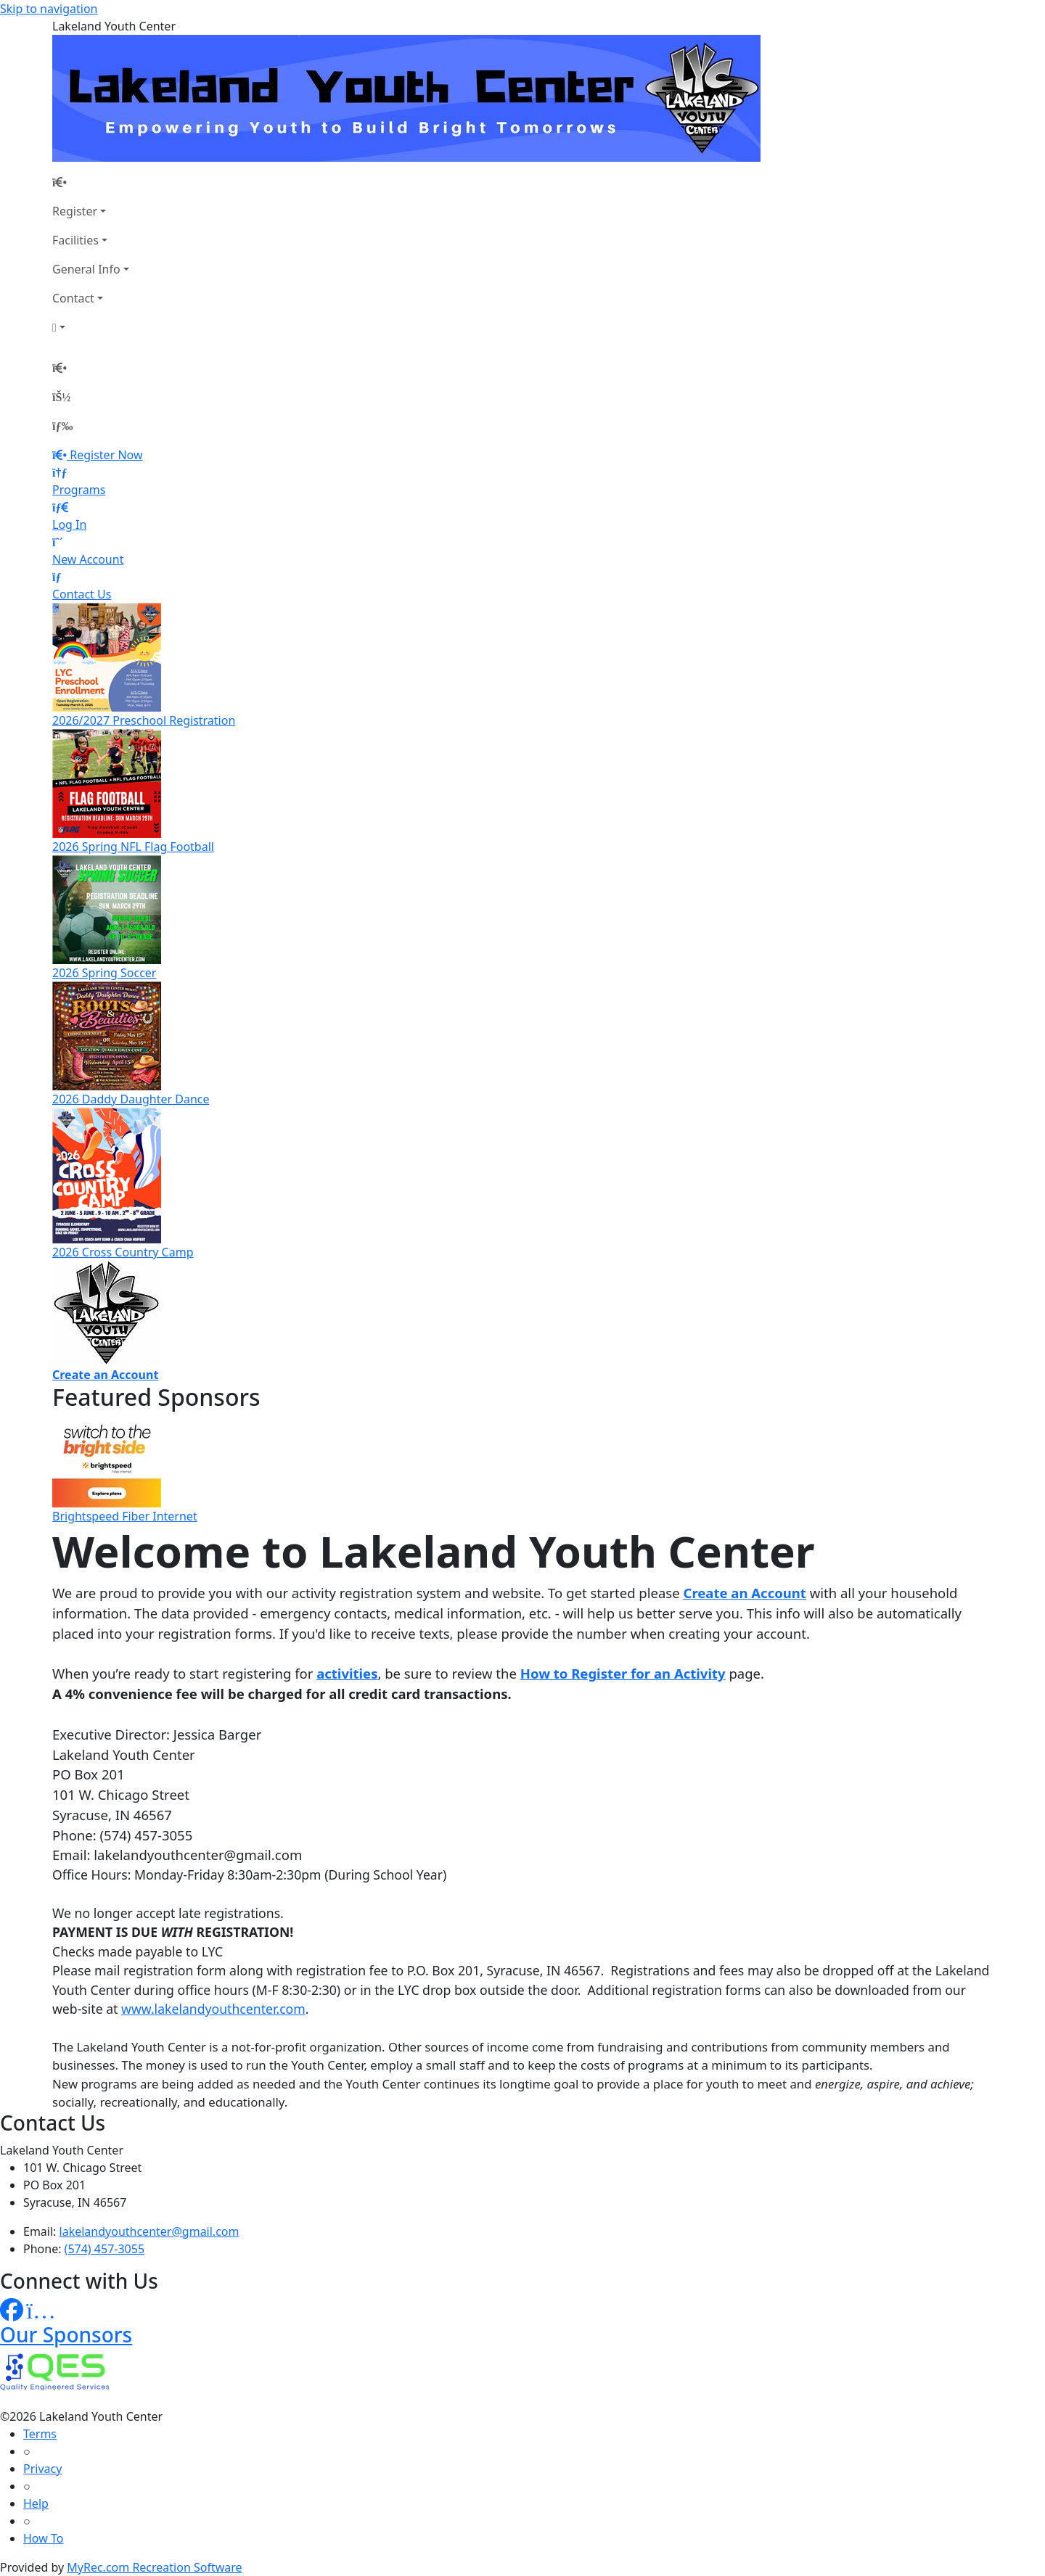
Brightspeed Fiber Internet (124, 1516)
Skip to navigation (48, 9)
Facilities (75, 240)
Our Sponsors (66, 2334)
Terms (40, 2434)
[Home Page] (90, 182)
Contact (73, 298)
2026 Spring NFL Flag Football (133, 847)
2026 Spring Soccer (104, 973)
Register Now (106, 455)
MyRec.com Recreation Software (154, 2567)
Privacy (42, 2469)
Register (74, 211)
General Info (86, 269)
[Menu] (62, 425)
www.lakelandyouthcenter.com (213, 2008)
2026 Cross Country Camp (123, 1252)
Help (36, 2503)
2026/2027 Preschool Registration (143, 720)
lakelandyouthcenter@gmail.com (149, 2231)
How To (43, 2538)
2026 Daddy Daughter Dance (131, 1099)
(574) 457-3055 (104, 2249)
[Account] (90, 327)
